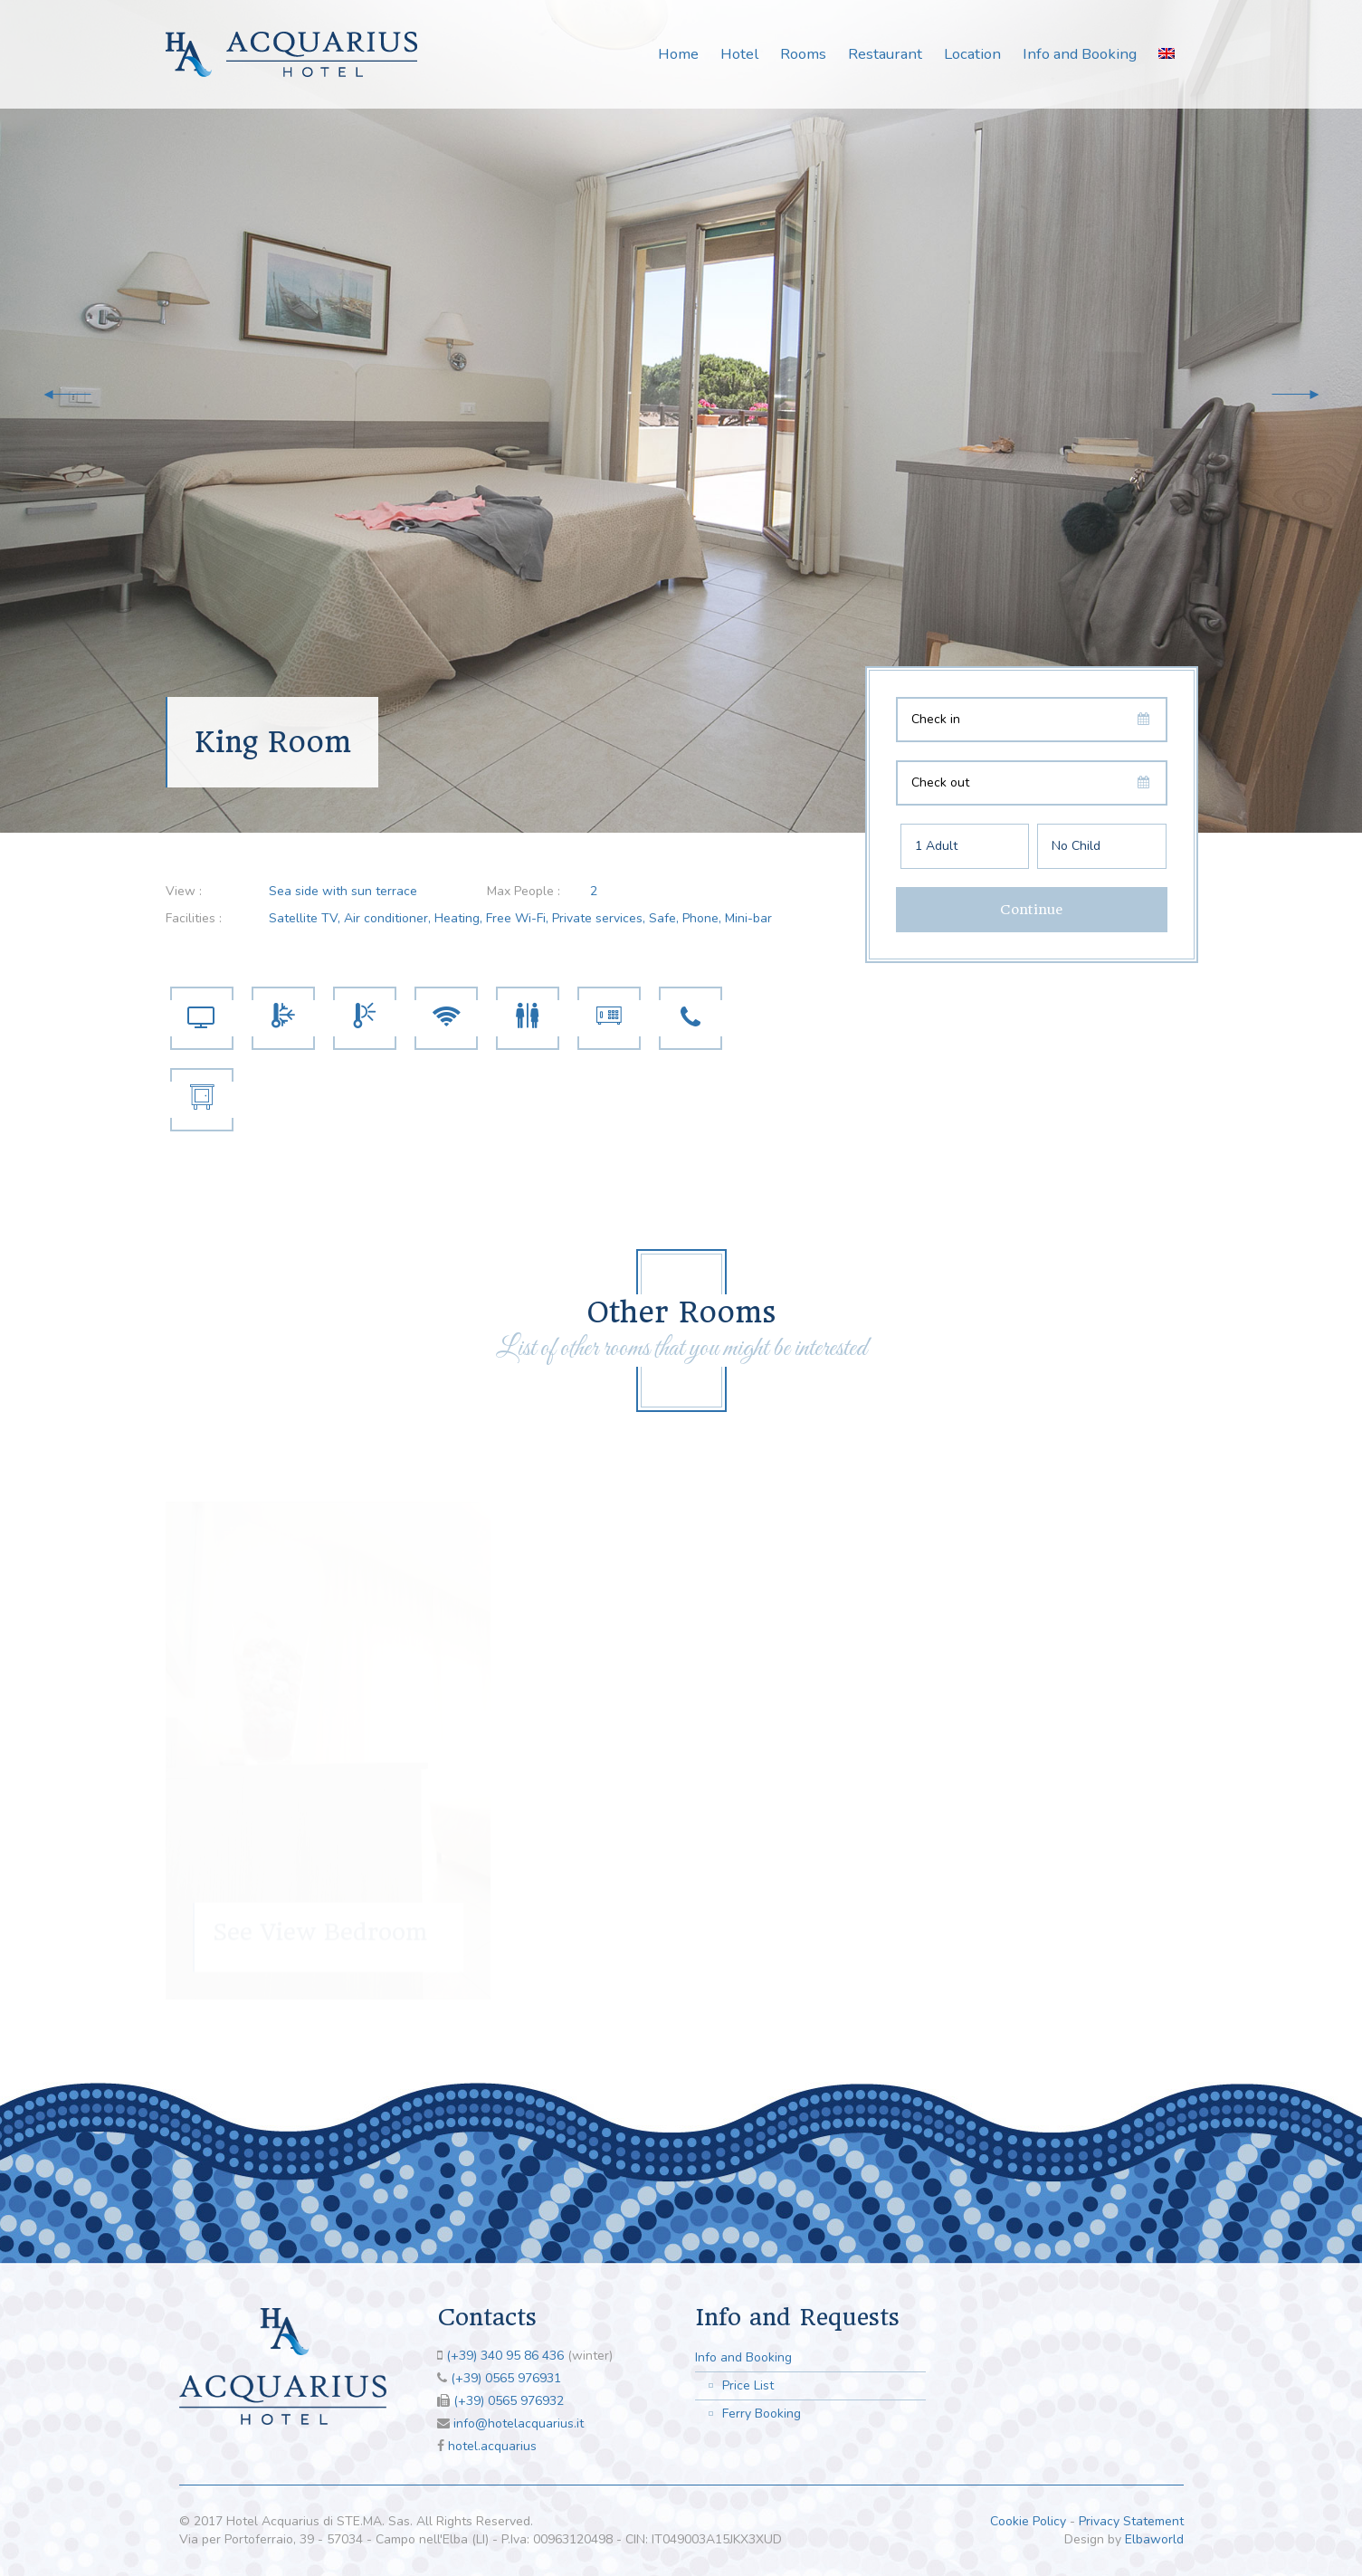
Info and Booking (1080, 53)
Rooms (803, 53)
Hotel (739, 53)
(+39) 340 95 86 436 (505, 2355)
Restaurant (885, 53)
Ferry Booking (761, 2413)
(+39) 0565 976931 (506, 2378)
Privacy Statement (1131, 2521)
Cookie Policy (1028, 2521)
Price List (748, 2385)
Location (972, 53)
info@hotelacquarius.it (518, 2423)
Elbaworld (1154, 2539)
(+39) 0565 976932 (508, 2400)
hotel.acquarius (492, 2446)
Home (678, 53)
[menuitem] (1166, 53)
